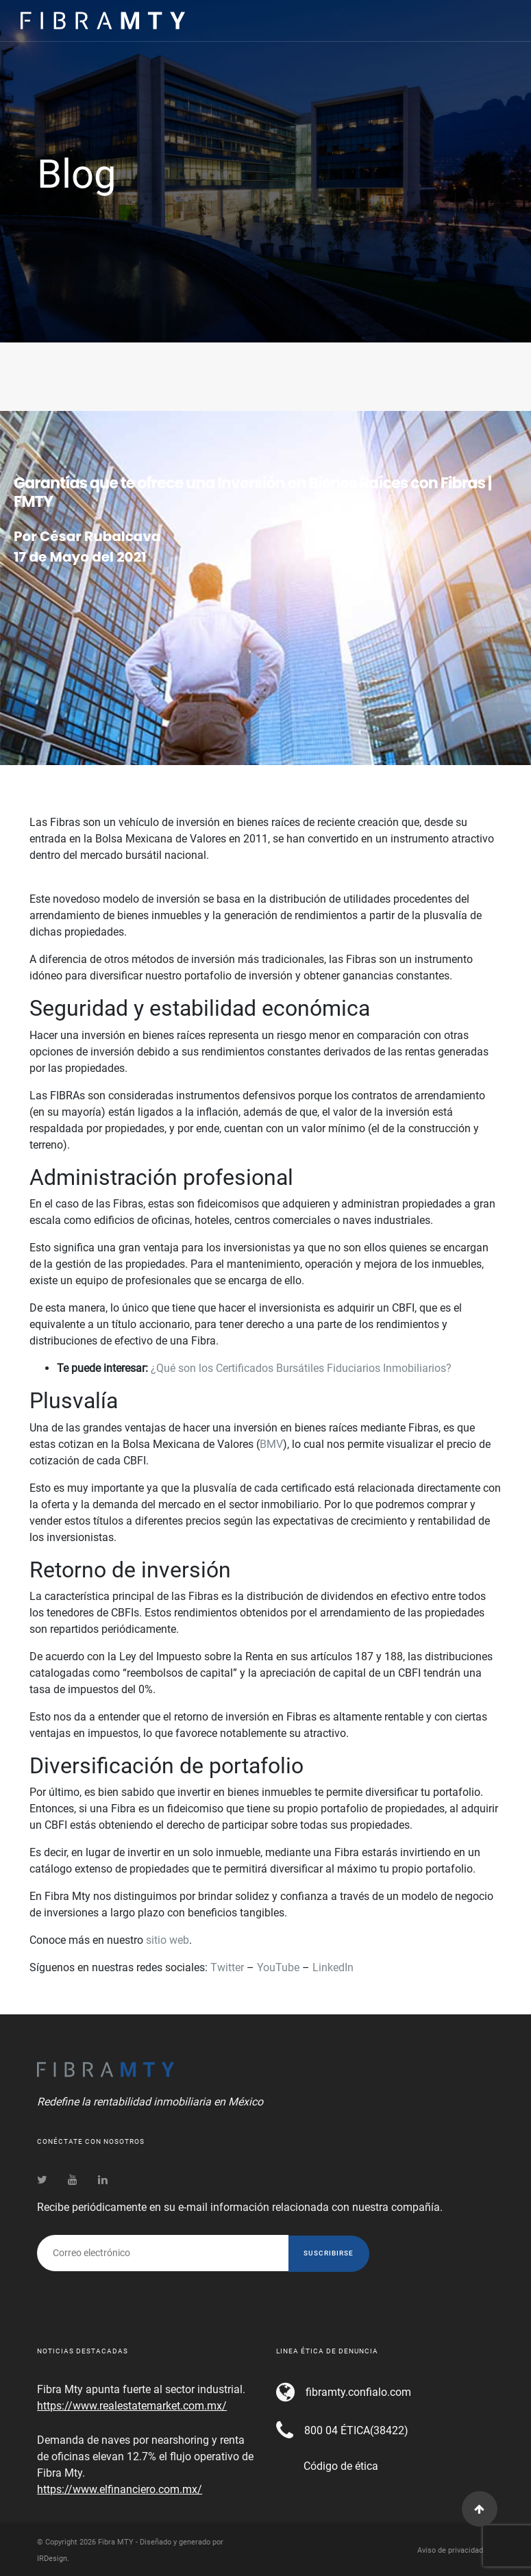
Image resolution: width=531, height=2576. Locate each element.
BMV (271, 1444)
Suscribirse (329, 2253)
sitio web (167, 1940)
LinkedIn (333, 1967)
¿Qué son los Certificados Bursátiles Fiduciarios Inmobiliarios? (301, 1368)
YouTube (278, 1967)
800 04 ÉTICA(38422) (356, 2430)
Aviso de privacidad (450, 2550)
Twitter (227, 1967)
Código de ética (341, 2466)
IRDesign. (53, 2558)
